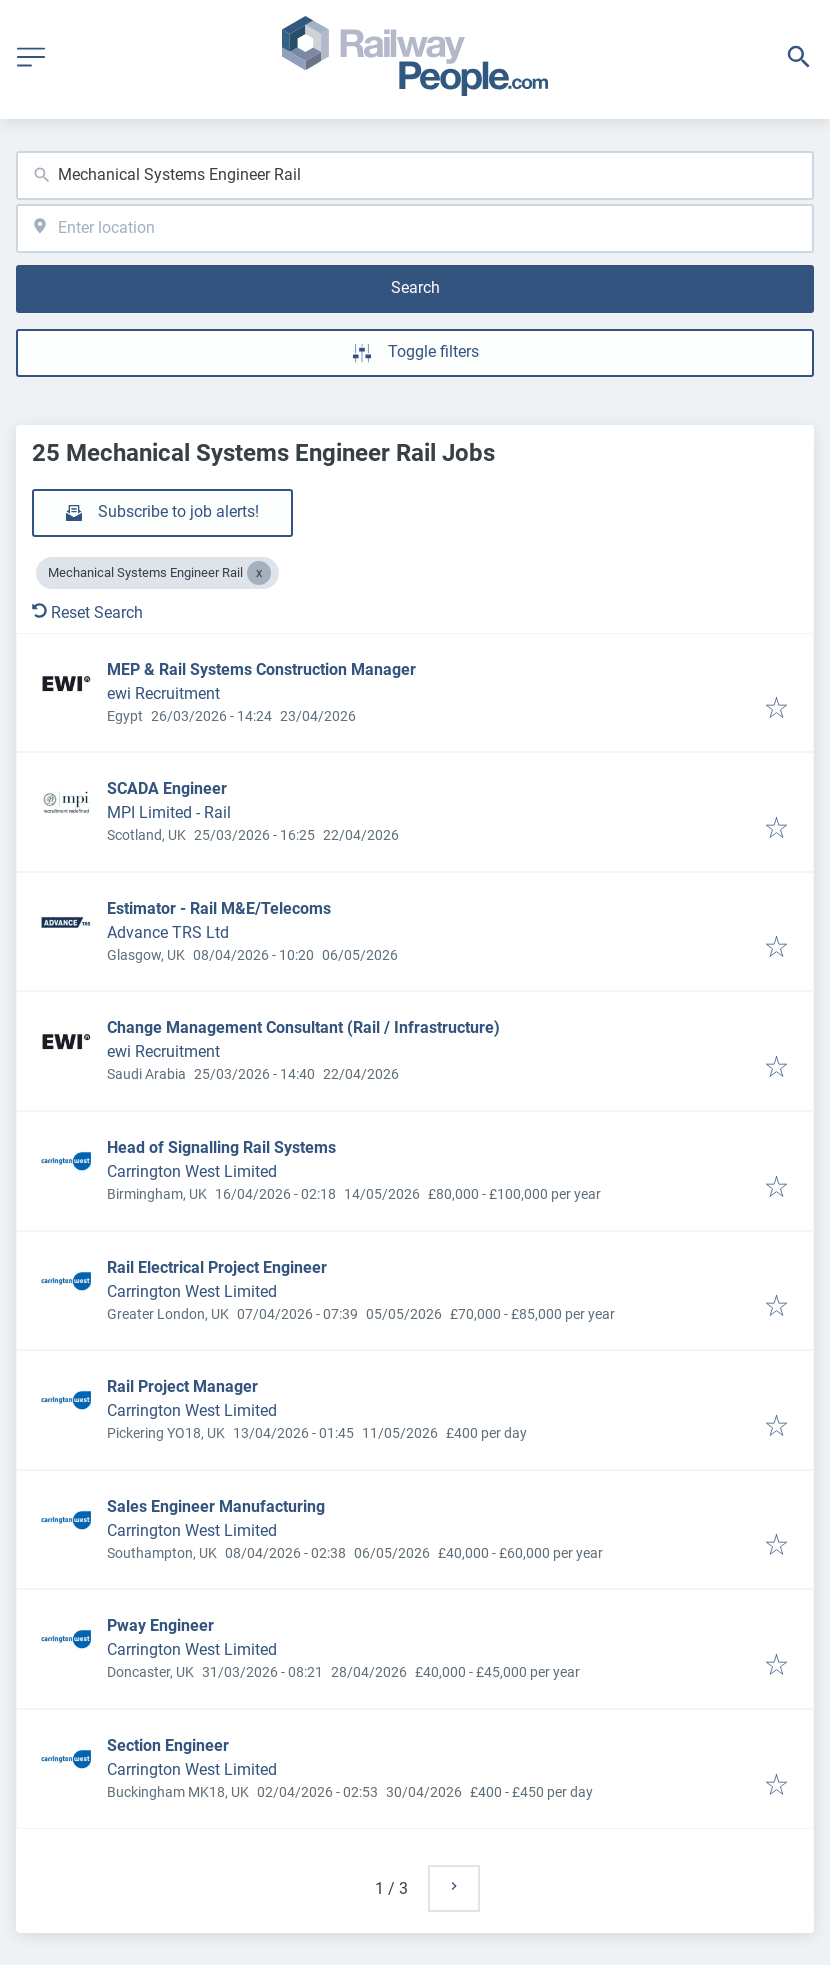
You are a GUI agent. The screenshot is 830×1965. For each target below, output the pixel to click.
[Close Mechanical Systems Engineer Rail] (259, 573)
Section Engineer (168, 1745)
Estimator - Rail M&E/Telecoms (219, 908)
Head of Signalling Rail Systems (221, 1147)
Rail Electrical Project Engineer (217, 1267)
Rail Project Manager (182, 1386)
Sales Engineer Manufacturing (216, 1506)
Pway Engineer (160, 1625)
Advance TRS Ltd (168, 932)
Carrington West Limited (192, 1171)
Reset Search (87, 612)
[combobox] (415, 175)
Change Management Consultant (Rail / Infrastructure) (303, 1027)
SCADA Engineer (167, 788)
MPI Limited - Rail (169, 812)
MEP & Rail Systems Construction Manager (261, 669)
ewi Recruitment (163, 693)
